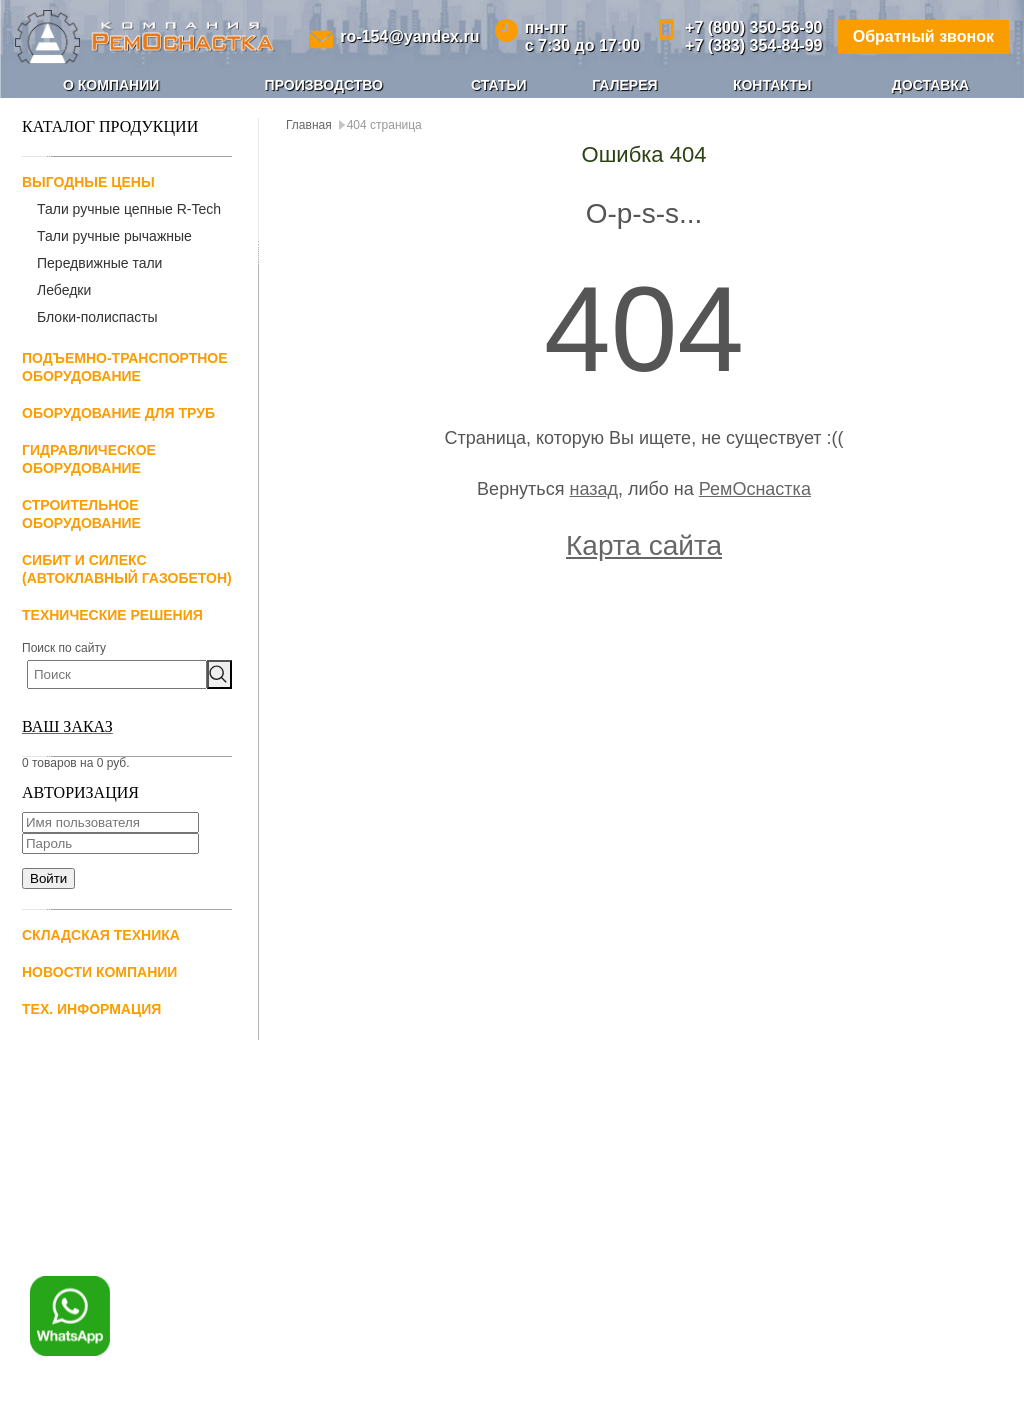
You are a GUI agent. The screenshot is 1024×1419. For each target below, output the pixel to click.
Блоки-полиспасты (97, 317)
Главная (309, 125)
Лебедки (64, 290)
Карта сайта (644, 545)
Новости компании (99, 972)
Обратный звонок (923, 36)
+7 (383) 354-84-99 (753, 45)
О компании (111, 85)
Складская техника (101, 935)
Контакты (772, 85)
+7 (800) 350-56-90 (753, 27)
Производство (324, 85)
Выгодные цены (88, 182)
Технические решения (112, 615)
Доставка (930, 85)
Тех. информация (91, 1009)
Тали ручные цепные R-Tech (129, 209)
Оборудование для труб (118, 413)
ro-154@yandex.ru (409, 36)
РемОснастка (755, 489)
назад (593, 489)
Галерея (624, 85)
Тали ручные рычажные (114, 236)
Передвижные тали (99, 263)
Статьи (499, 85)
